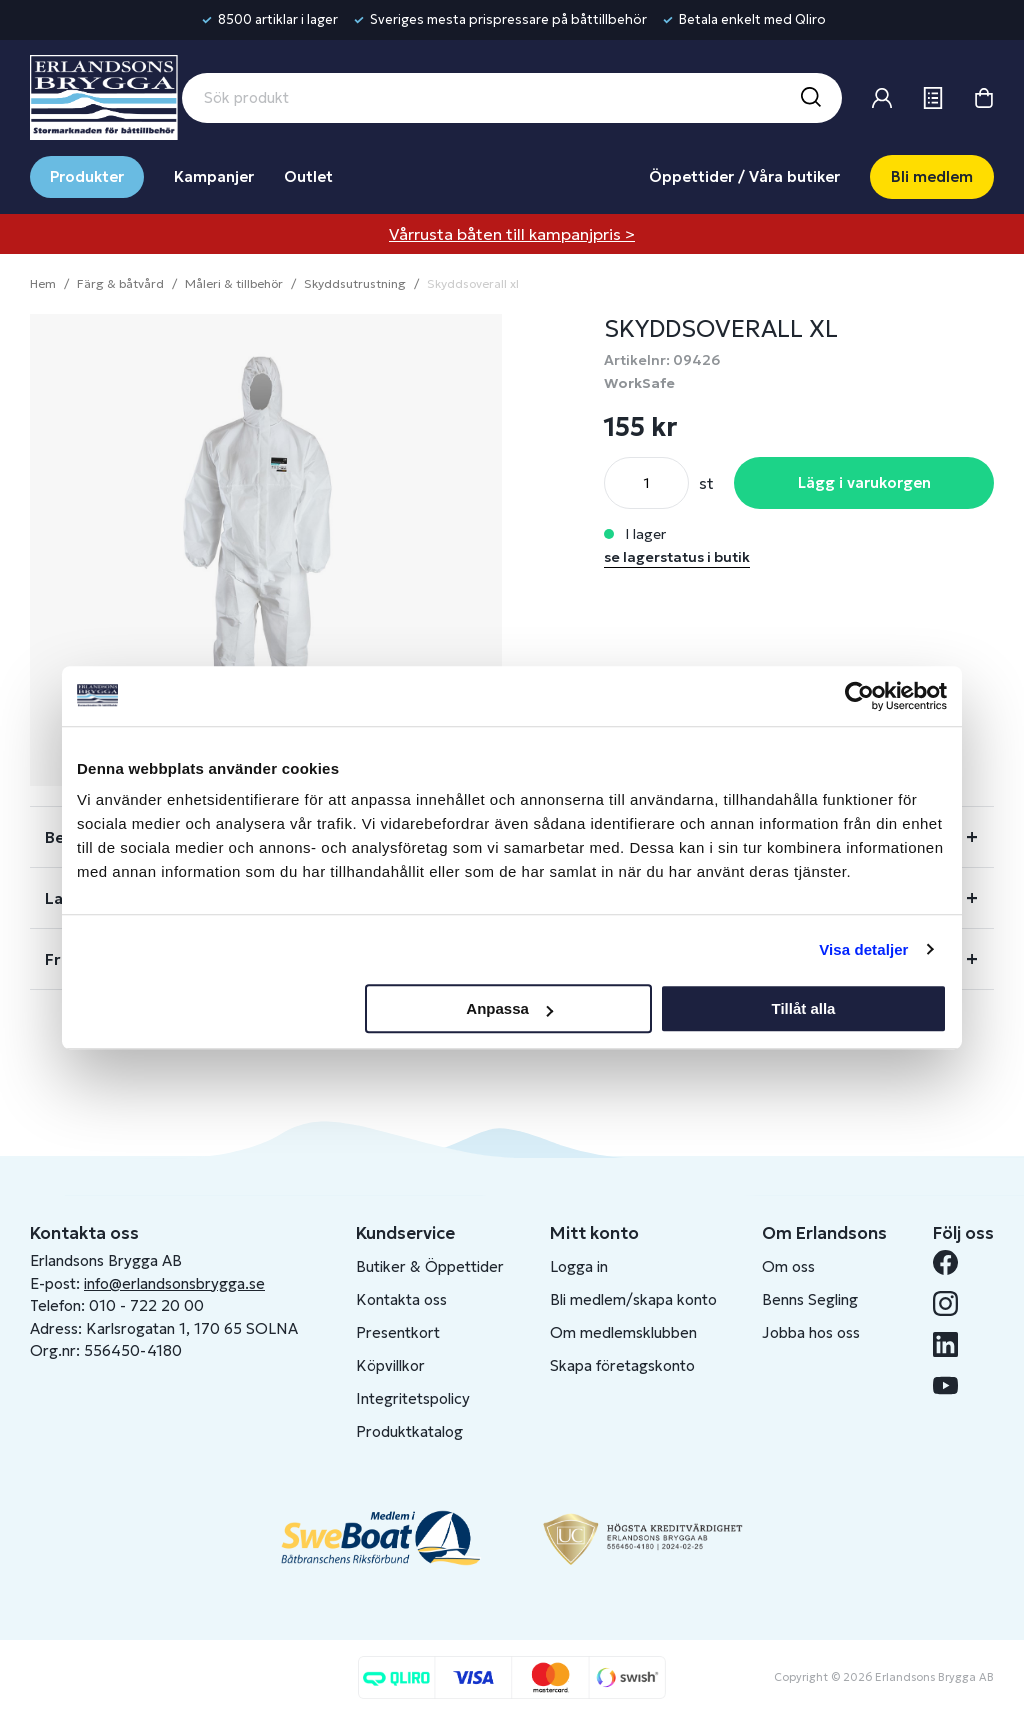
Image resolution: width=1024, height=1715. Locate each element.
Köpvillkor (390, 1365)
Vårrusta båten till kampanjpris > (512, 234)
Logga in (579, 1266)
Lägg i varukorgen (864, 482)
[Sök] (810, 98)
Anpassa (509, 1008)
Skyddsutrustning (355, 283)
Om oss (788, 1266)
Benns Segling (810, 1299)
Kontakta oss (401, 1299)
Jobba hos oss (811, 1332)
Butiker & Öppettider (430, 1266)
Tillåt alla (803, 1008)
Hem (43, 283)
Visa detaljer (863, 949)
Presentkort (398, 1332)
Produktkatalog (409, 1431)
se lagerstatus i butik (677, 557)
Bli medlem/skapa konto (633, 1299)
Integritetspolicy (413, 1398)
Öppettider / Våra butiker (744, 176)
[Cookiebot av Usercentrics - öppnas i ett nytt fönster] (859, 696)
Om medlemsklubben (623, 1332)
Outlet (308, 176)
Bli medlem (932, 176)
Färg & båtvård (120, 283)
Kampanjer (214, 176)
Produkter (87, 176)
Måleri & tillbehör (234, 283)
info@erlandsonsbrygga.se (174, 1283)
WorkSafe (639, 383)
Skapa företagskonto (622, 1365)
